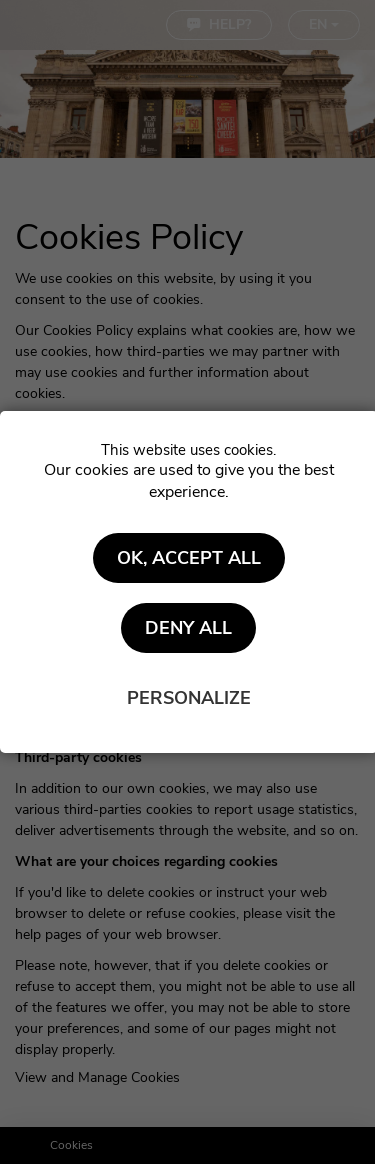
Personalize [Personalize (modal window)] (189, 698)
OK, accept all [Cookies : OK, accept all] (189, 558)
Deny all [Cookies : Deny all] (188, 628)
